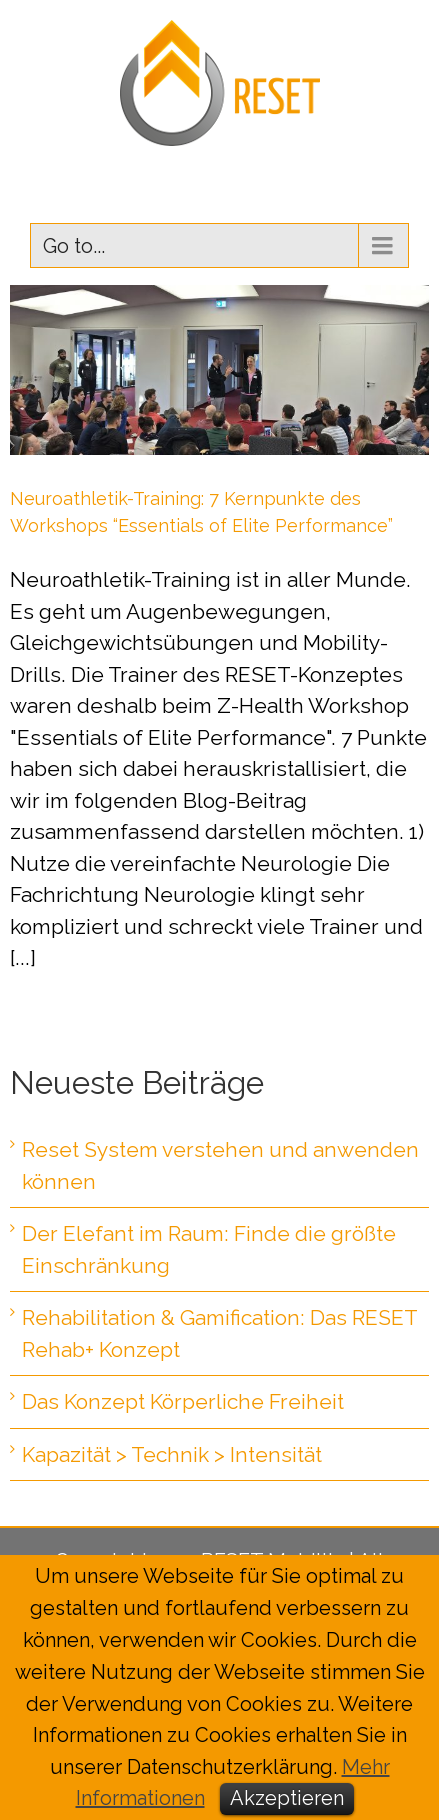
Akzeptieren (287, 1798)
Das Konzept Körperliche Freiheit (183, 1401)
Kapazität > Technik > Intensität (172, 1454)
